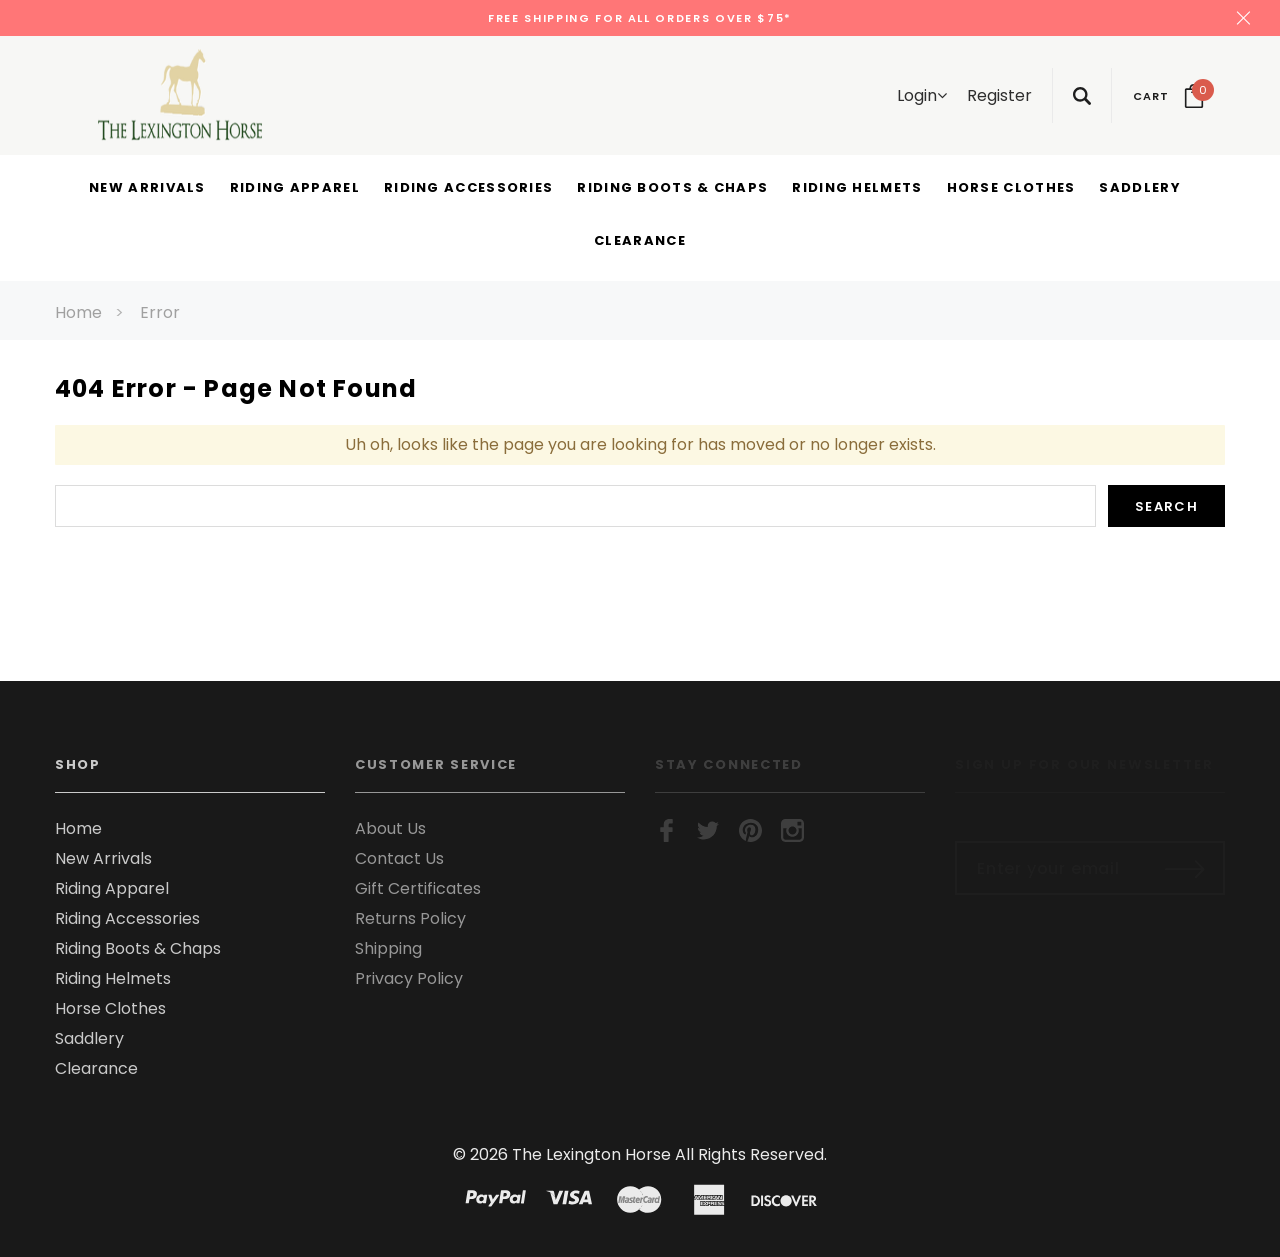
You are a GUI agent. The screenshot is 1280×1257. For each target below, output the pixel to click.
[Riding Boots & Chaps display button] (672, 189)
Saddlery (89, 1038)
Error (160, 312)
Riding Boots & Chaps (138, 948)
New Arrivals (103, 858)
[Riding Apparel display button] (295, 189)
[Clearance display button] (640, 242)
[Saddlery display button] (1139, 189)
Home (78, 312)
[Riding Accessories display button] (468, 189)
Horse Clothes (110, 1008)
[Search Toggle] (1081, 95)
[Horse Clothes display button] (1011, 189)
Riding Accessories (127, 918)
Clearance (96, 1068)
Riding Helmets (113, 978)
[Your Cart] (1168, 96)
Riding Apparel (112, 888)
